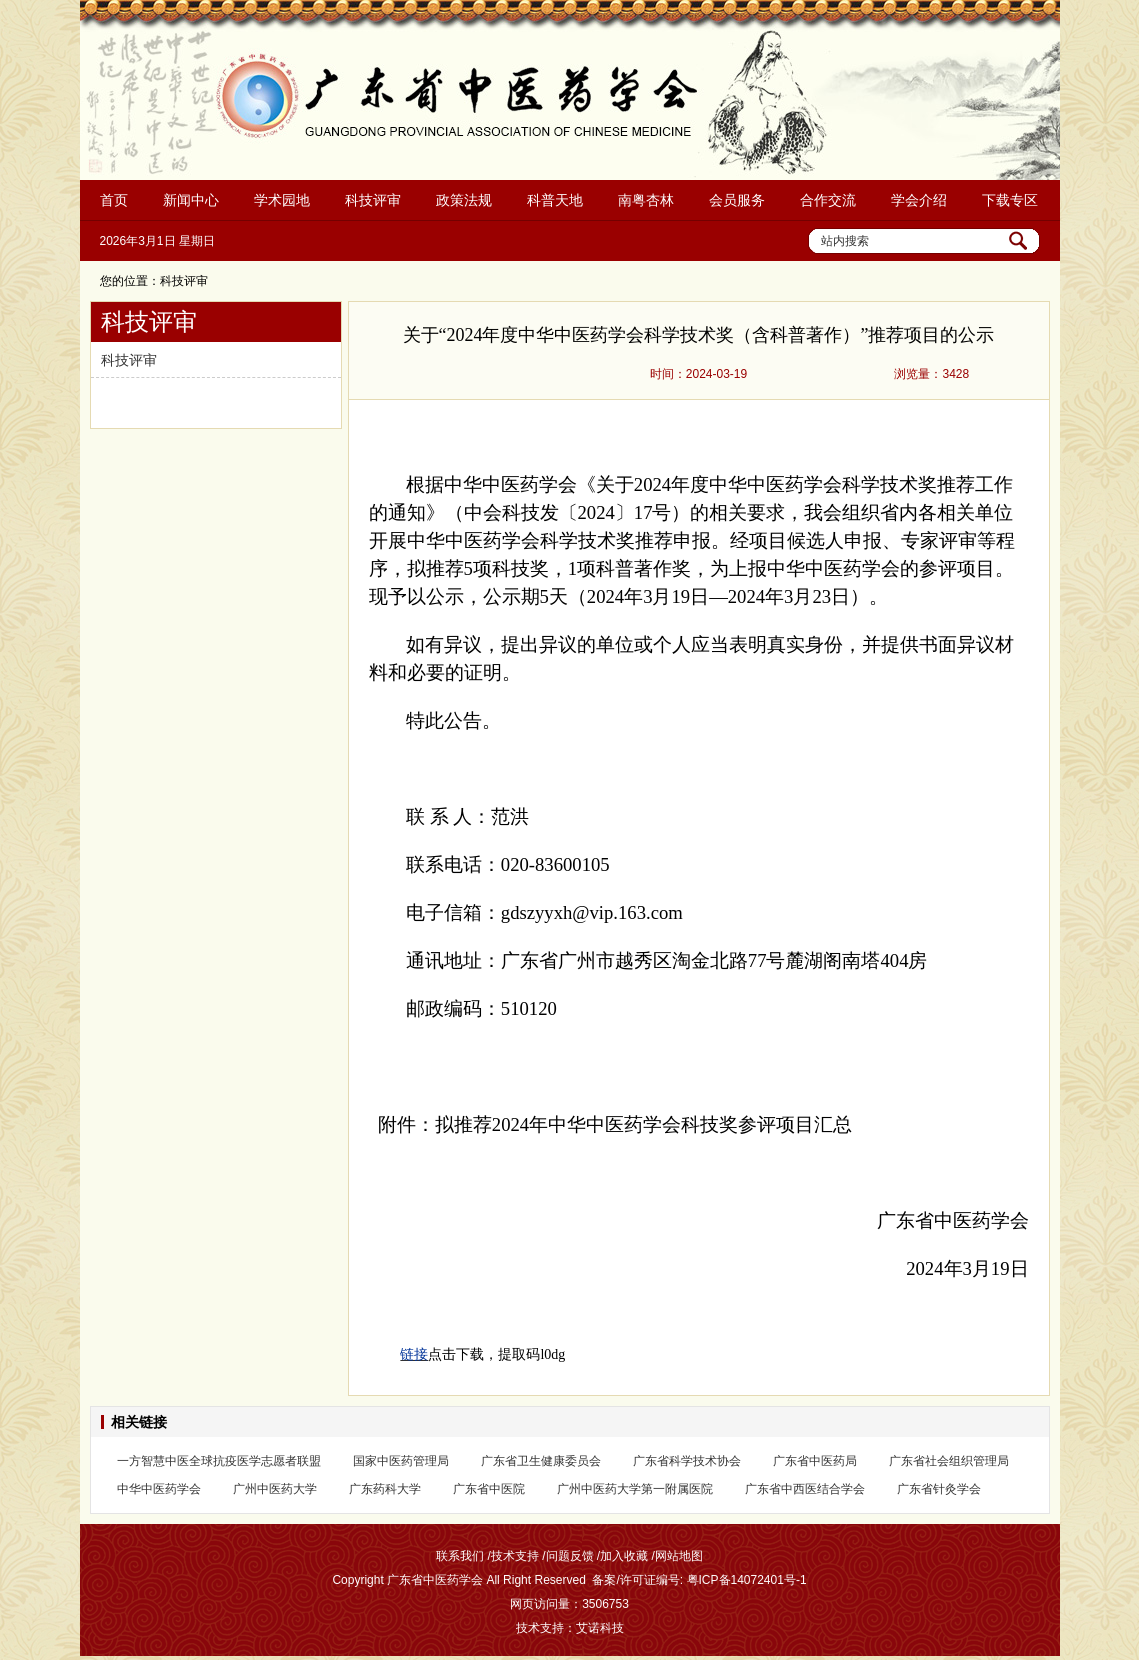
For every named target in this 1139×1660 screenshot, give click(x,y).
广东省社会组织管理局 (949, 1461)
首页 (114, 200)
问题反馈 (570, 1556)
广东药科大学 (385, 1489)
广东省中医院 (489, 1489)
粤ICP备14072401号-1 (747, 1580)
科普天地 (555, 200)
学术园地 (282, 200)
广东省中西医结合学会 (805, 1489)
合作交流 (828, 200)
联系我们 (460, 1556)
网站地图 (679, 1556)
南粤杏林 (646, 200)
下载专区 (1010, 200)
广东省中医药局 (815, 1461)
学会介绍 (919, 200)
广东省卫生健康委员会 (541, 1461)
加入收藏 (624, 1556)
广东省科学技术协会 (687, 1461)
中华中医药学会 (159, 1489)
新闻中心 (191, 200)
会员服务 (737, 200)
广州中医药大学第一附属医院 (635, 1489)
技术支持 (515, 1556)
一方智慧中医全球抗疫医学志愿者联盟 (219, 1461)
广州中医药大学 (275, 1489)
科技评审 (373, 200)
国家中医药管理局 (401, 1461)
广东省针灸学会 (939, 1489)
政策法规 (464, 200)
